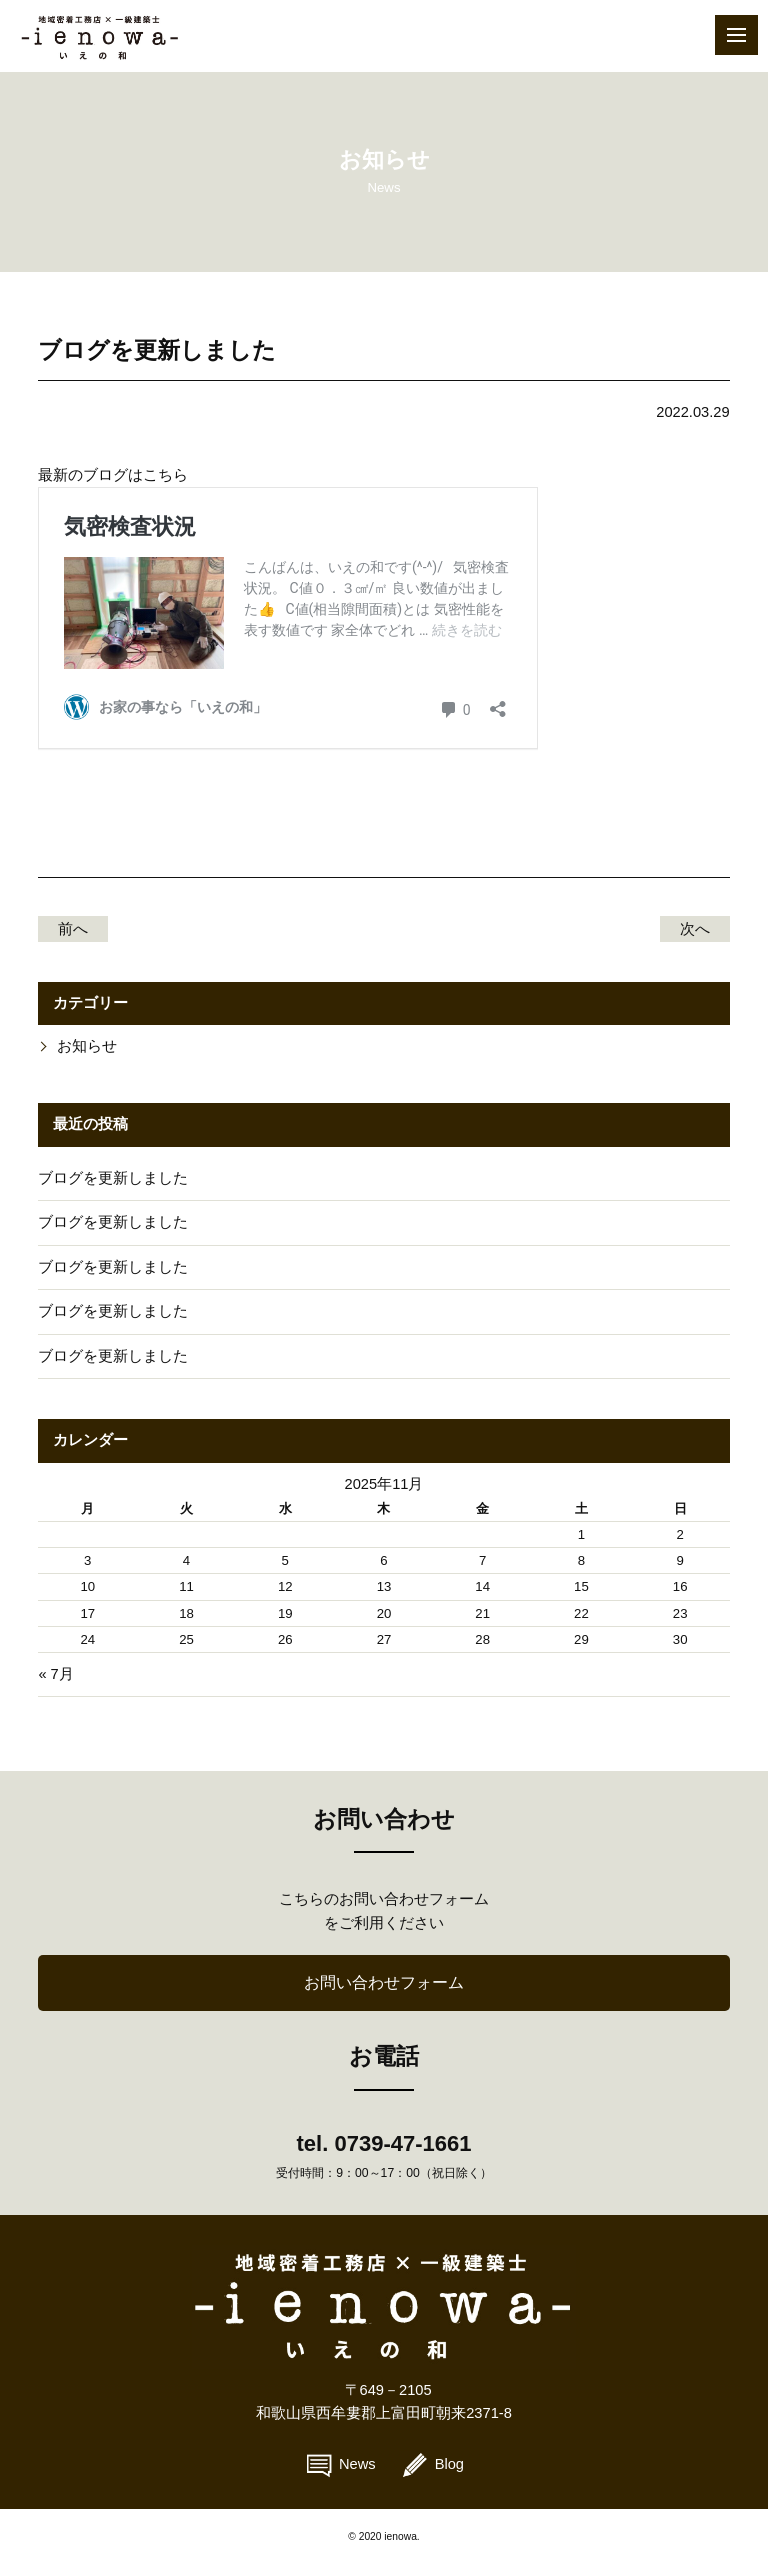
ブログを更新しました (113, 1178)
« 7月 (55, 1674)
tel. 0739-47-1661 (384, 2143)
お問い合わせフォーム (384, 1982)
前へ (73, 929)
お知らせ (87, 1046)
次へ (695, 929)
